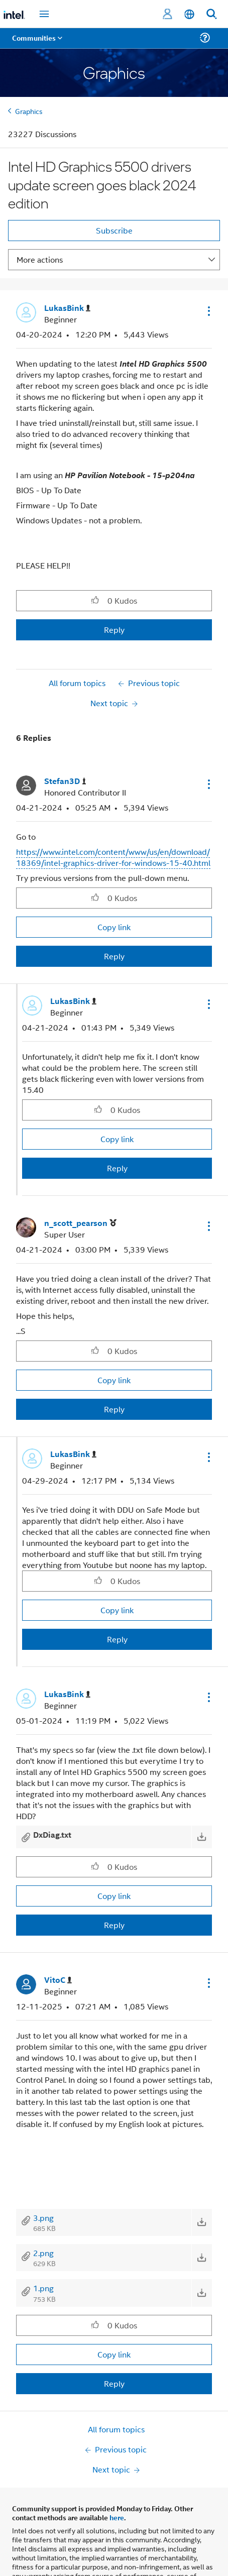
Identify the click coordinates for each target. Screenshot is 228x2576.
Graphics (29, 110)
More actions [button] (40, 259)
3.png (43, 2217)
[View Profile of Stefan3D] (65, 781)
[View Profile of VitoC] (58, 1980)
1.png (43, 2288)
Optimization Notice (68, 2529)
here (116, 2440)
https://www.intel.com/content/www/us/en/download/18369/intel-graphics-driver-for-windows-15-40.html (113, 857)
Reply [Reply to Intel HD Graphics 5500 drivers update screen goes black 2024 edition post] (114, 629)
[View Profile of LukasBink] (67, 308)
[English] (189, 14)
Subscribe (114, 230)
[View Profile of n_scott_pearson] (80, 1223)
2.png (43, 2253)
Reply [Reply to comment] (114, 956)
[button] (208, 311)
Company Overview (43, 2568)
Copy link (114, 927)
